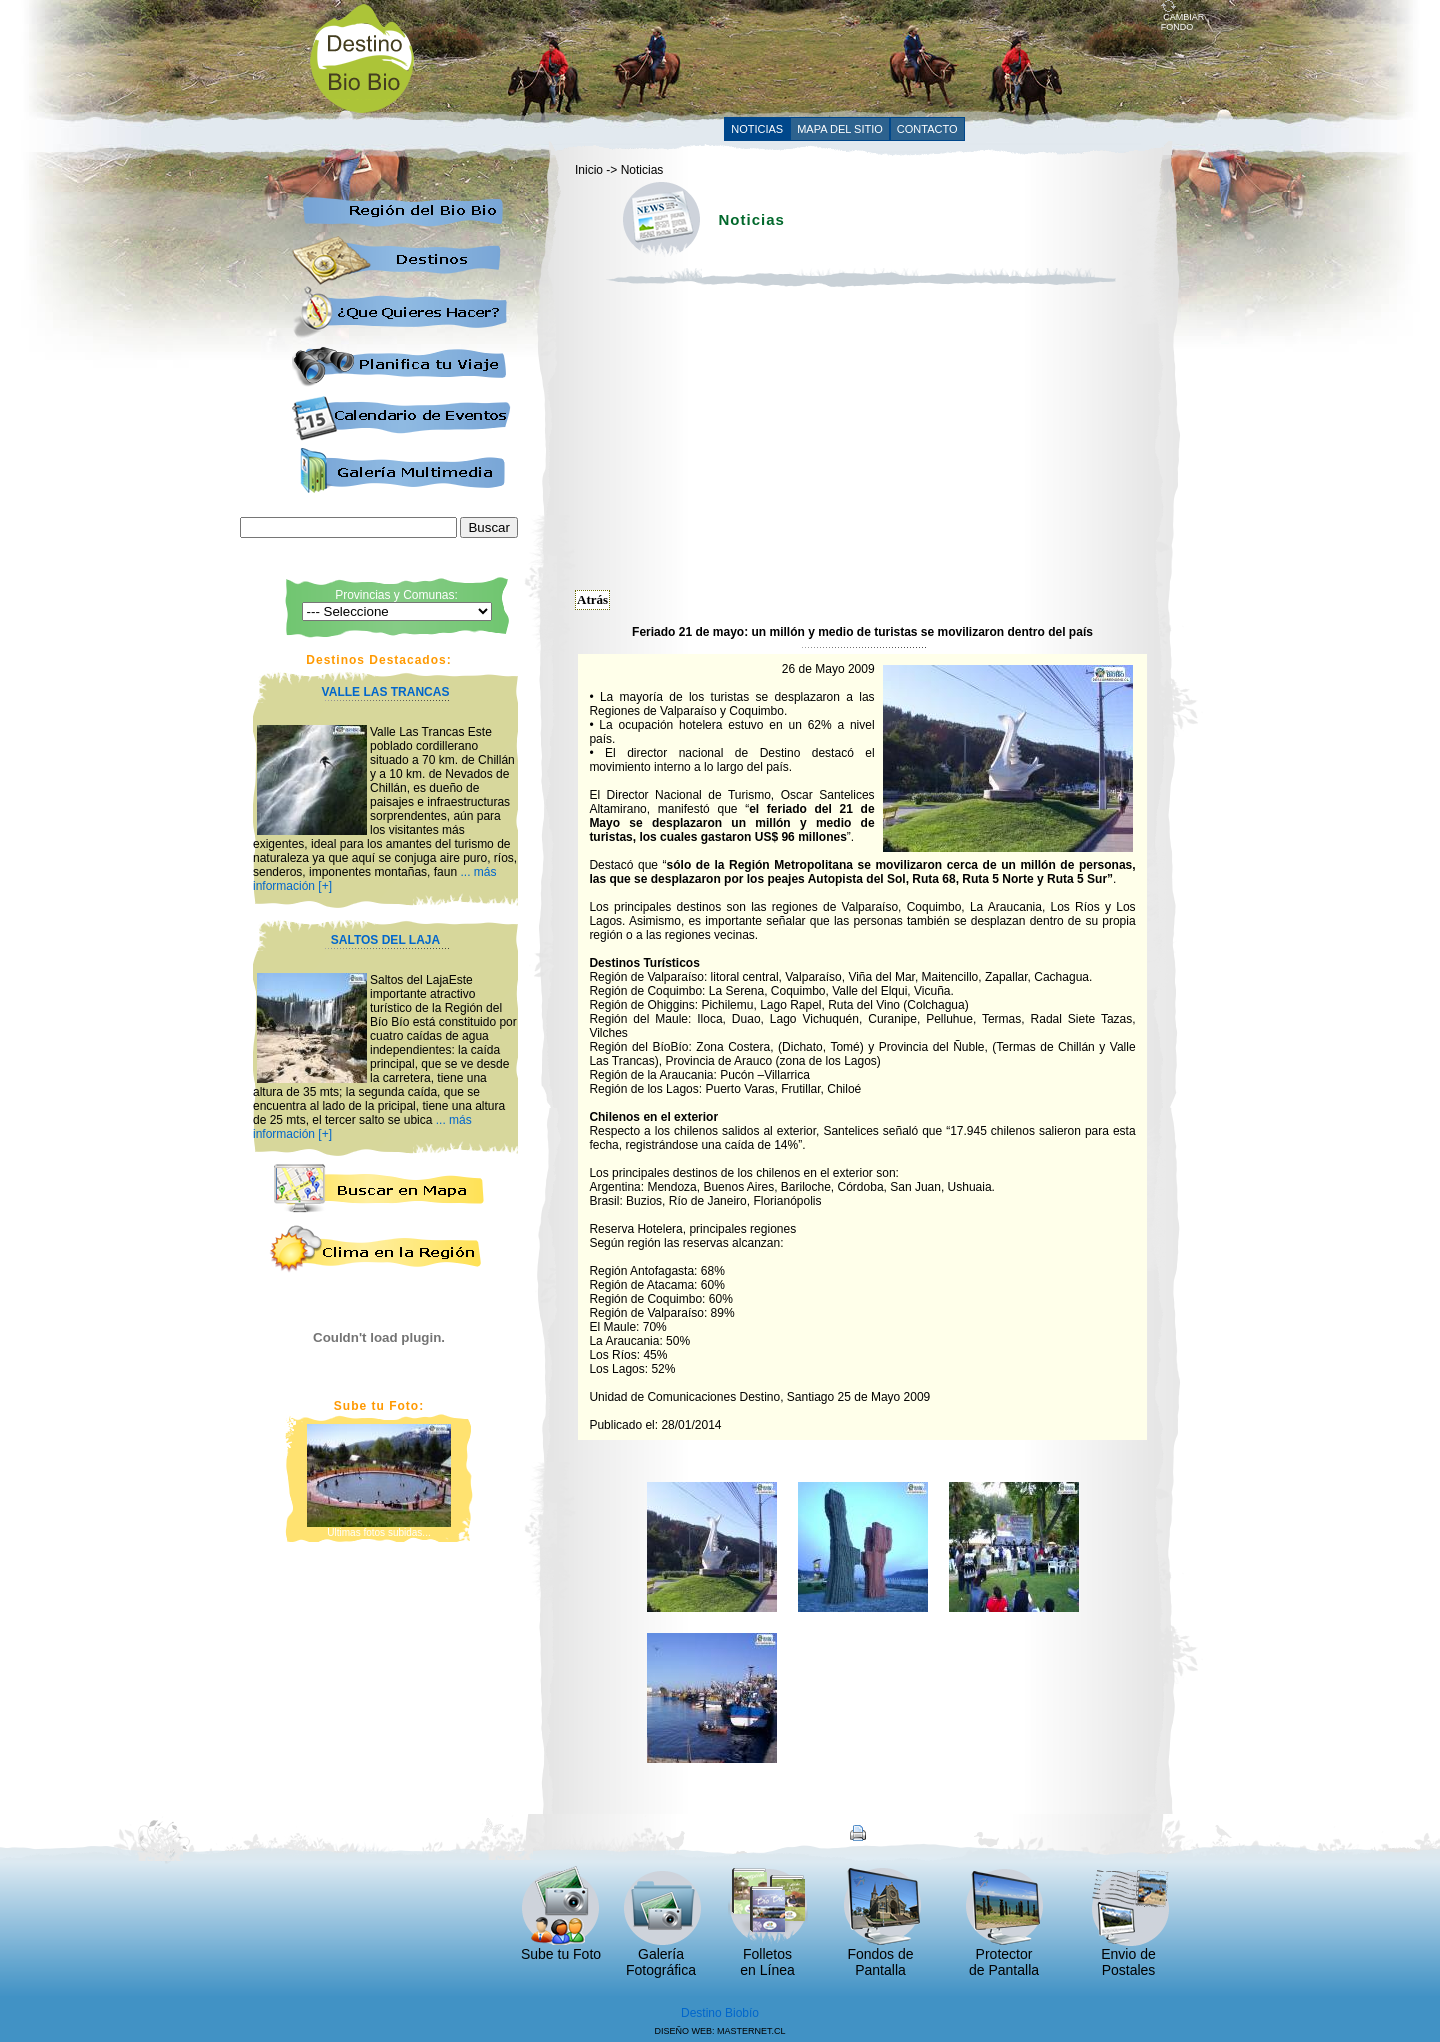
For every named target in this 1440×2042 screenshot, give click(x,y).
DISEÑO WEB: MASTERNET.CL (719, 2031)
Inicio (589, 170)
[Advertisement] (797, 57)
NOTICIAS (757, 129)
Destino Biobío (720, 2013)
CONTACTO (927, 129)
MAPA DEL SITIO (840, 129)
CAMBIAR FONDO (1183, 18)
